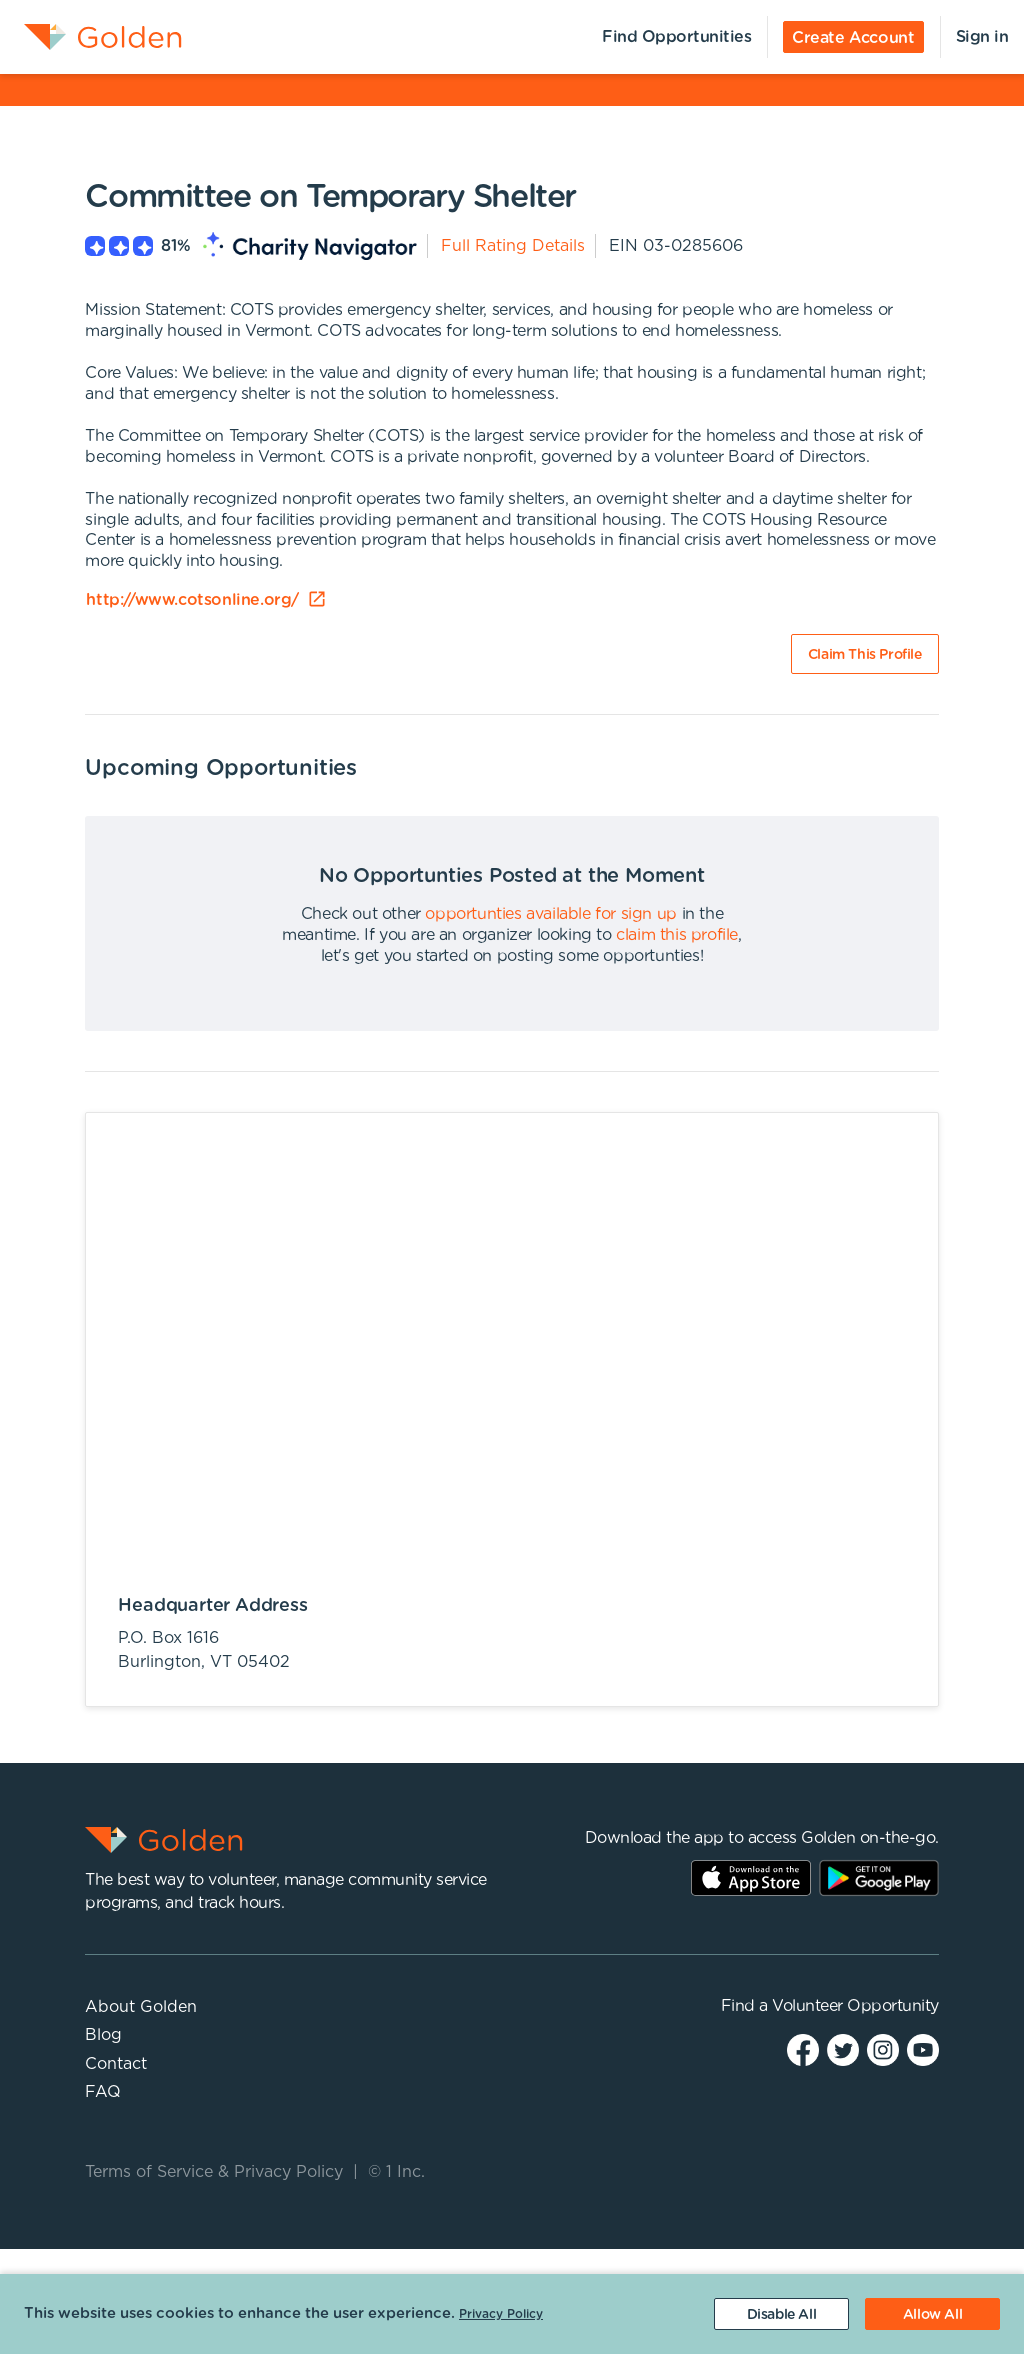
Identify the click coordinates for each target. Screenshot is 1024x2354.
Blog (103, 2035)
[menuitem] (91, 37)
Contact (116, 2064)
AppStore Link (751, 1878)
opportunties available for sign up (550, 914)
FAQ (103, 2092)
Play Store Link (879, 1878)
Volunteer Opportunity (855, 2006)
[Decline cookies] (781, 2314)
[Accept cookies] (932, 2314)
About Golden (141, 2007)
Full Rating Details (513, 246)
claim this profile (677, 935)
